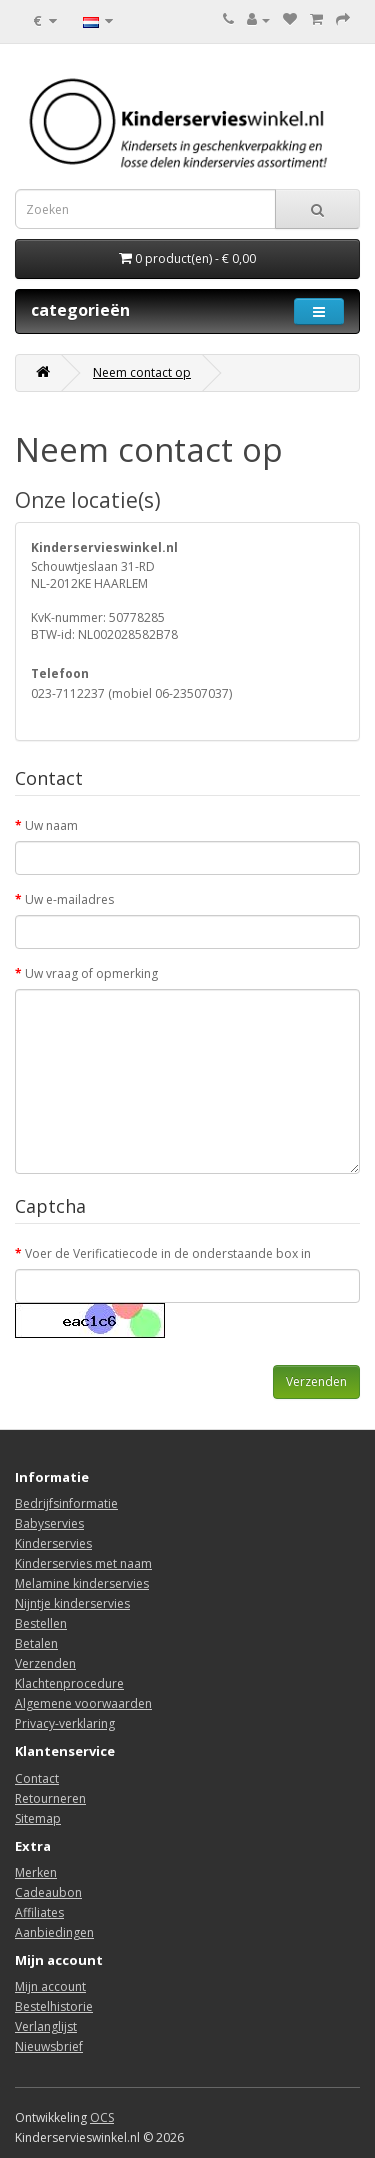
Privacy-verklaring (65, 1723)
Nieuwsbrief (49, 2046)
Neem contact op (142, 372)
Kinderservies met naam (83, 1563)
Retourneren (50, 1798)
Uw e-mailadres (69, 899)
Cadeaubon (48, 1892)
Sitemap (38, 1818)
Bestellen (41, 1623)
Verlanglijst (46, 2026)
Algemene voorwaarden (83, 1703)
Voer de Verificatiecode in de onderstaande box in (168, 1253)
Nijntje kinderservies (72, 1603)
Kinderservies (53, 1543)
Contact (37, 1778)
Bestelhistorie (54, 2006)
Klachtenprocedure (69, 1683)
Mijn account (50, 1986)
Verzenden (45, 1663)
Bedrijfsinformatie (66, 1503)
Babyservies (49, 1523)
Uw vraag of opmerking (91, 973)
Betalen (36, 1643)
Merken (36, 1872)
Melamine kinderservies (82, 1583)
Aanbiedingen (54, 1932)
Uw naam (51, 825)
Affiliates (39, 1912)
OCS (102, 2117)
